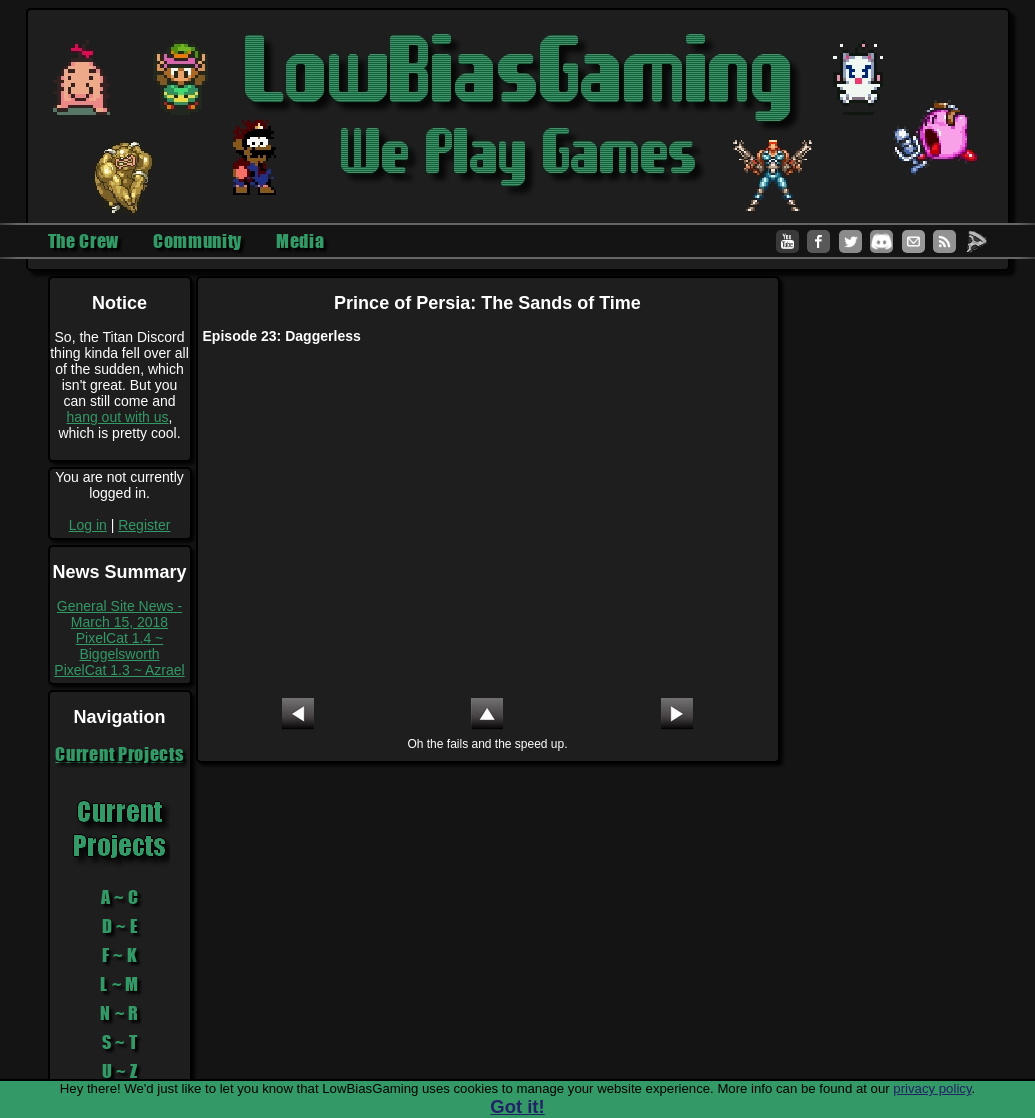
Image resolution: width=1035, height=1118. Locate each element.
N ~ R (119, 1013)
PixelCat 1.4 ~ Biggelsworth (120, 646)
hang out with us (118, 417)
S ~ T (120, 1042)
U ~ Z (120, 1071)
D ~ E (120, 926)
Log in (88, 525)
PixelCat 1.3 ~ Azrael (119, 670)
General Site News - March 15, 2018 (119, 614)
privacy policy (932, 1088)
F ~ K (120, 955)
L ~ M (119, 984)
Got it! (517, 1106)
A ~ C (120, 897)
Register (144, 525)
